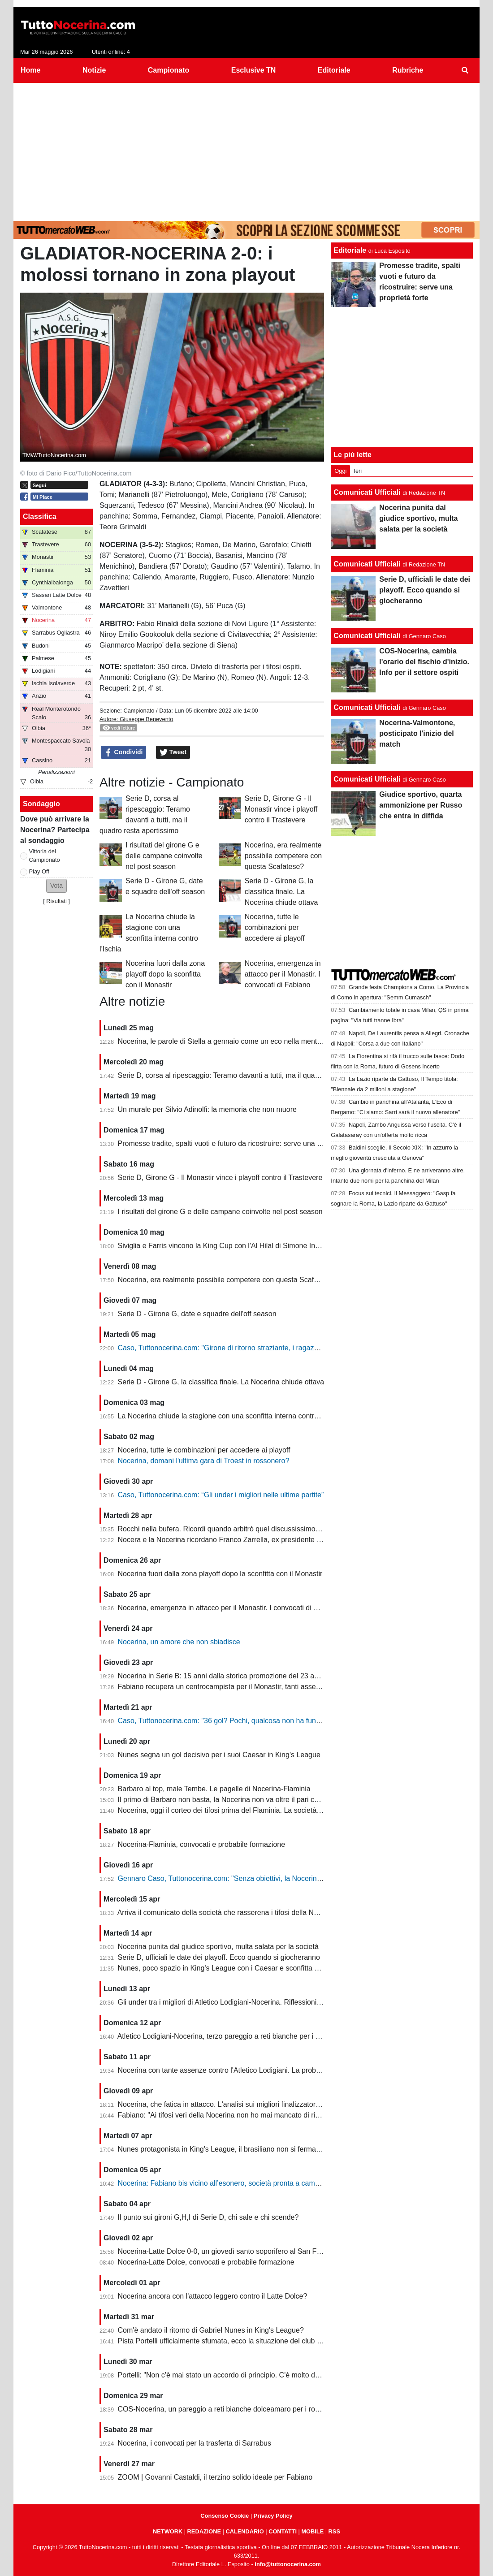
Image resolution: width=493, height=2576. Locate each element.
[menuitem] (465, 70)
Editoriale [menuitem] (334, 70)
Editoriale (349, 250)
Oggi (340, 470)
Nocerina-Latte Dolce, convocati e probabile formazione (206, 2262)
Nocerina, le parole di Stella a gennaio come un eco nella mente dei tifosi (234, 1041)
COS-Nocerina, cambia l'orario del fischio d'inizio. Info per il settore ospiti (424, 661)
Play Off (39, 871)
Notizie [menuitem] (94, 70)
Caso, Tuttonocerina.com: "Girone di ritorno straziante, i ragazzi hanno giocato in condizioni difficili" (275, 1348)
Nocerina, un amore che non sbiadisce (179, 1642)
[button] (56, 886)
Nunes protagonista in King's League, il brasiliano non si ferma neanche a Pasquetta (252, 2149)
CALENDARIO (244, 2531)
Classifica (39, 516)
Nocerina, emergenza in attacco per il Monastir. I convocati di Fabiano (283, 974)
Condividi (123, 752)
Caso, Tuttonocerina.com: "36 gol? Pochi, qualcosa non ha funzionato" (230, 1721)
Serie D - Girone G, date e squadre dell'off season (197, 1314)
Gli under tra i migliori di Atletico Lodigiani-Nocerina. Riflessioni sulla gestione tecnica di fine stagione (277, 2002)
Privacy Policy (273, 2515)
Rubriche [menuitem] (407, 70)
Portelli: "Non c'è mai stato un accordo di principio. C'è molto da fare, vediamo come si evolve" (267, 2375)
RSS (334, 2531)
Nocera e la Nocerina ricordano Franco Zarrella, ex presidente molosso (230, 1539)
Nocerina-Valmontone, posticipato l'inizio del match (417, 733)
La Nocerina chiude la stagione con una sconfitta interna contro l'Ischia (230, 1416)
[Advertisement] (246, 150)
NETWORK (167, 2531)
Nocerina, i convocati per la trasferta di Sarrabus (194, 2443)
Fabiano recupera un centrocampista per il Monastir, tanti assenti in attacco (237, 1686)
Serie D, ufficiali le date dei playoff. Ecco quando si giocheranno (219, 1957)
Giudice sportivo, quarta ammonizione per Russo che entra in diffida (420, 805)
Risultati (56, 901)
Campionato (138, 710)
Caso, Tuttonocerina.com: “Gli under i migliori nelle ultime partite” (221, 1495)
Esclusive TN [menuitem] (253, 70)
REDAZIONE (204, 2531)
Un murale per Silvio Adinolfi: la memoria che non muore (207, 1109)
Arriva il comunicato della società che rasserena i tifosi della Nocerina (227, 1912)
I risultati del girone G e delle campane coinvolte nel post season (164, 855)
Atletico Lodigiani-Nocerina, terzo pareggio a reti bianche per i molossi (228, 2036)
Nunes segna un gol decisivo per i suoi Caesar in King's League (219, 1755)
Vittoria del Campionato (44, 855)
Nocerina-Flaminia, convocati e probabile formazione (201, 1844)
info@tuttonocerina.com (288, 2564)
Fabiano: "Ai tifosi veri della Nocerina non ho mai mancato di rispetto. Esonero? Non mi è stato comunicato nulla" (297, 2115)
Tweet (173, 752)
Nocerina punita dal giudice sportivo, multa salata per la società (218, 1946)
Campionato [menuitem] (168, 70)
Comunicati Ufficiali (366, 492)
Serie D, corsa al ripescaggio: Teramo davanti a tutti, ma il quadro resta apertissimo (250, 1075)
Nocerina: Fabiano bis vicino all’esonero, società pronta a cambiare (224, 2183)
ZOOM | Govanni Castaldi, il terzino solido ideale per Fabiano (215, 2477)
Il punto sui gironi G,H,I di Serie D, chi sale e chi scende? (208, 2217)
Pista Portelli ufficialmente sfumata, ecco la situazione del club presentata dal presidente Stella (268, 2341)
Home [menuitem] (30, 70)
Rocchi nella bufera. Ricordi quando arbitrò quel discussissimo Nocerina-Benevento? (252, 1529)
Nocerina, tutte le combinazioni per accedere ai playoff (275, 927)
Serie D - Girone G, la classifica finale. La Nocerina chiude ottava (281, 891)
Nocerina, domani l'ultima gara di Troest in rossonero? (204, 1461)
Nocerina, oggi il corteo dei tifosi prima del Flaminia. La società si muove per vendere (253, 1810)
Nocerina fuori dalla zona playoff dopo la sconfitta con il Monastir (165, 974)
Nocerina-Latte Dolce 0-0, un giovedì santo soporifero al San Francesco (232, 2251)
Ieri (358, 470)
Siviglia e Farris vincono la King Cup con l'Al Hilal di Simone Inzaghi (225, 1245)
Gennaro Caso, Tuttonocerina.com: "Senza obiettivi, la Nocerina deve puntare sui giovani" (260, 1878)
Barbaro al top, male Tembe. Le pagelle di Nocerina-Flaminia (214, 1789)
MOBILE (312, 2531)
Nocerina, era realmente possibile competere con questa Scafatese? (283, 855)
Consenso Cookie (224, 2515)
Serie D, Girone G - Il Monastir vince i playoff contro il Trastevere (281, 809)
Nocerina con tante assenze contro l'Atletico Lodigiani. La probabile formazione (243, 2070)
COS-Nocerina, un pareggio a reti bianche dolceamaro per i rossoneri (228, 2409)
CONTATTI (282, 2531)
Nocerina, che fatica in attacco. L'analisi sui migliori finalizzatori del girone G (238, 2104)
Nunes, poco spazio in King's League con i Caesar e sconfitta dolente (228, 1968)
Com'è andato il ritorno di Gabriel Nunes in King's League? (211, 2330)
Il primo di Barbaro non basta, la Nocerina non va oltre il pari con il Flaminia (237, 1799)
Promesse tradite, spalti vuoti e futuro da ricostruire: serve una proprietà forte (240, 1143)
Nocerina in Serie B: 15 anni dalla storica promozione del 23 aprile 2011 (232, 1676)
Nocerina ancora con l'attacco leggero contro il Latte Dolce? (212, 2296)
